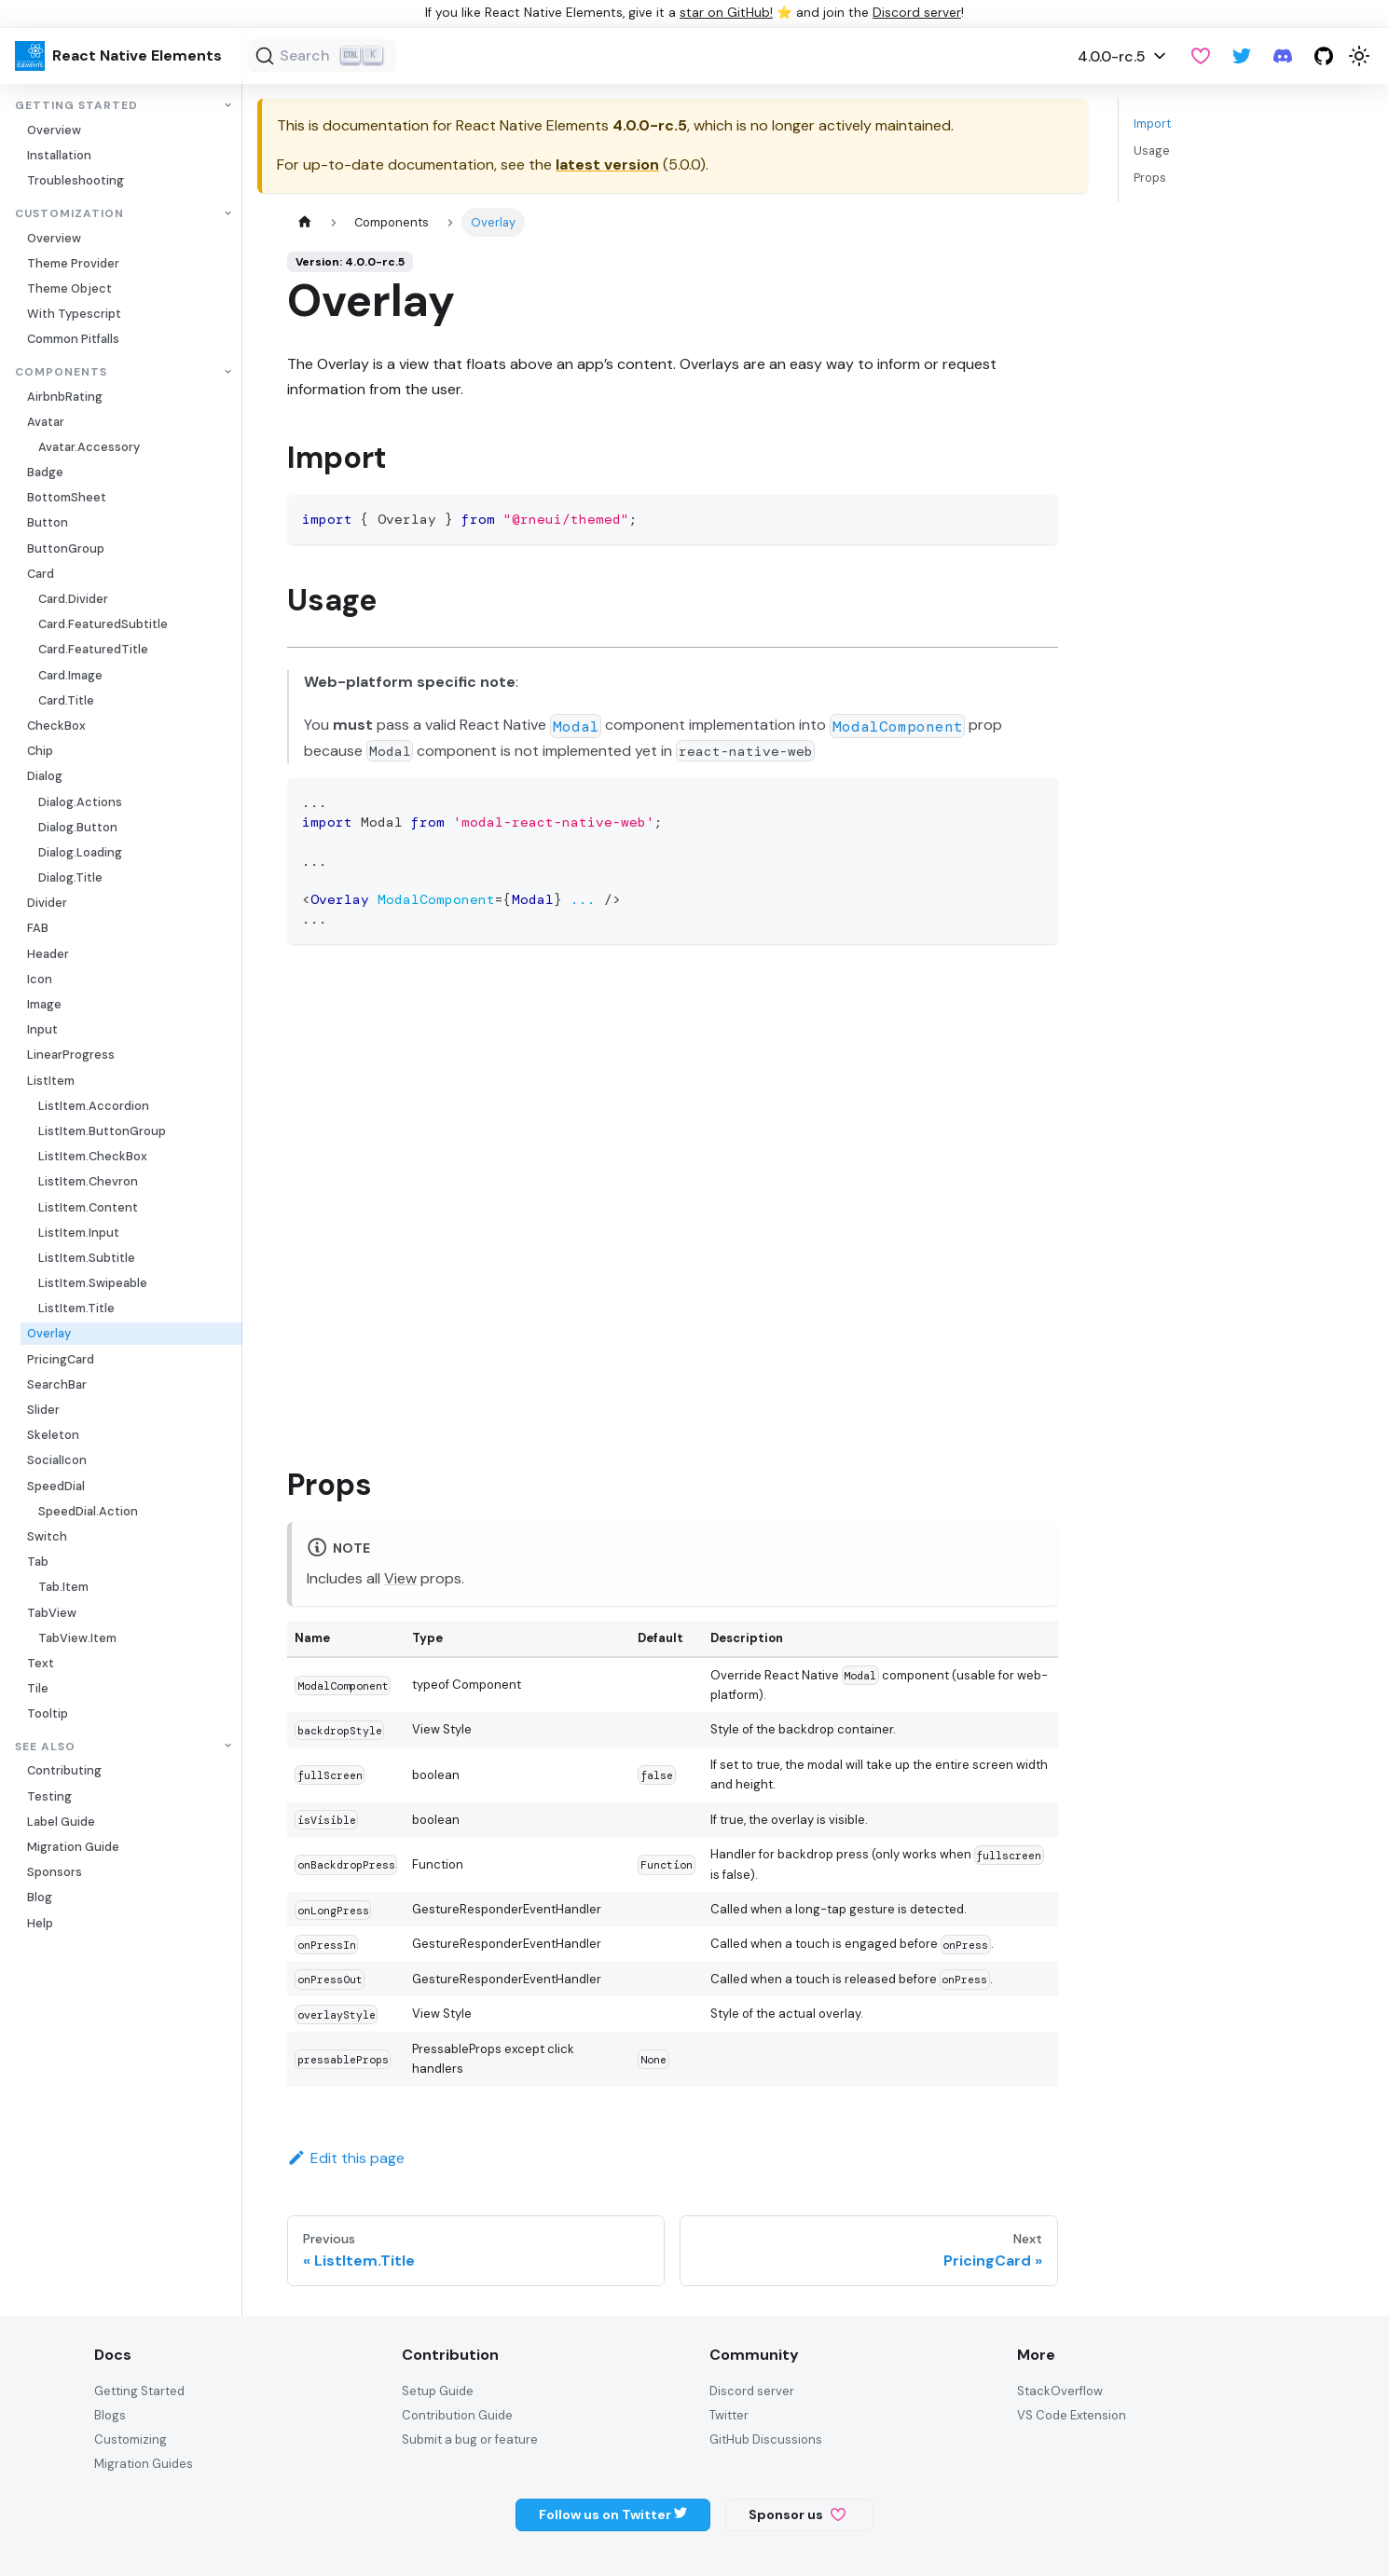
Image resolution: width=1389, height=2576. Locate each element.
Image (44, 1004)
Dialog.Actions (80, 802)
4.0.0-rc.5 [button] (1112, 56)
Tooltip (47, 1713)
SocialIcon (57, 1460)
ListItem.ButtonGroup (102, 1131)
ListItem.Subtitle (86, 1258)
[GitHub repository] (1323, 56)
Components (61, 372)
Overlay (49, 1333)
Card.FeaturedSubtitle (103, 624)
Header (48, 954)
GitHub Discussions (765, 2439)
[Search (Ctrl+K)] (322, 56)
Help (40, 1923)
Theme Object (69, 288)
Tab (37, 1561)
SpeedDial (56, 1486)
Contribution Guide (457, 2415)
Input (42, 1029)
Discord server (917, 13)
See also (45, 1746)
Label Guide (61, 1821)
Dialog (44, 776)
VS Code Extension (1071, 2415)
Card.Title (66, 700)
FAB (37, 928)
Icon (39, 979)
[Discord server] (1282, 56)
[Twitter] (1241, 56)
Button (47, 522)
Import (1152, 123)
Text (40, 1663)
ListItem (51, 1081)
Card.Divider (73, 599)
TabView (51, 1613)
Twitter (729, 2415)
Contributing (64, 1770)
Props (1150, 177)
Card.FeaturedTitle (93, 649)
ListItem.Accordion (93, 1106)
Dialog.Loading (80, 852)
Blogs (110, 2415)
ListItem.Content (88, 1207)
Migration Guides (143, 2464)
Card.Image (70, 675)
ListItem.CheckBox (92, 1156)
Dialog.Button (77, 827)
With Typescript (74, 314)
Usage (1152, 150)
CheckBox (56, 725)
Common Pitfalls (73, 339)
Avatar (45, 422)
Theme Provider (73, 263)
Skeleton (53, 1435)
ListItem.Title (76, 1308)
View (400, 1578)
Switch (47, 1536)
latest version (607, 164)
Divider (47, 903)
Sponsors (54, 1872)
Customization (69, 214)
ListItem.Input (78, 1232)
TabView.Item (77, 1638)
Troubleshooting (75, 180)
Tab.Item (63, 1587)
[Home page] (305, 222)
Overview (54, 130)
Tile (37, 1688)
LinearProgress (71, 1054)
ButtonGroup (65, 548)
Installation (59, 155)
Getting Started (76, 106)
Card (40, 574)
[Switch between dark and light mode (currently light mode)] (1359, 56)
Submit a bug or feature (470, 2439)
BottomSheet (66, 497)
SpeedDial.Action (88, 1511)
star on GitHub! (726, 13)
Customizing (130, 2439)
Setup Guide (438, 2391)
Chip (40, 751)
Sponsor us (797, 2514)
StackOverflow (1060, 2391)
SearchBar (57, 1384)
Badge (45, 472)
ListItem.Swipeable (92, 1283)
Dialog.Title (70, 877)
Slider (43, 1410)
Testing (49, 1796)
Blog (39, 1897)
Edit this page (346, 2158)
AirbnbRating (65, 396)
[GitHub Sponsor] (1200, 56)
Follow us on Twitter (613, 2514)
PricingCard (60, 1359)
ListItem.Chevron (88, 1181)
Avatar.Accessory (89, 447)
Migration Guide (73, 1847)
